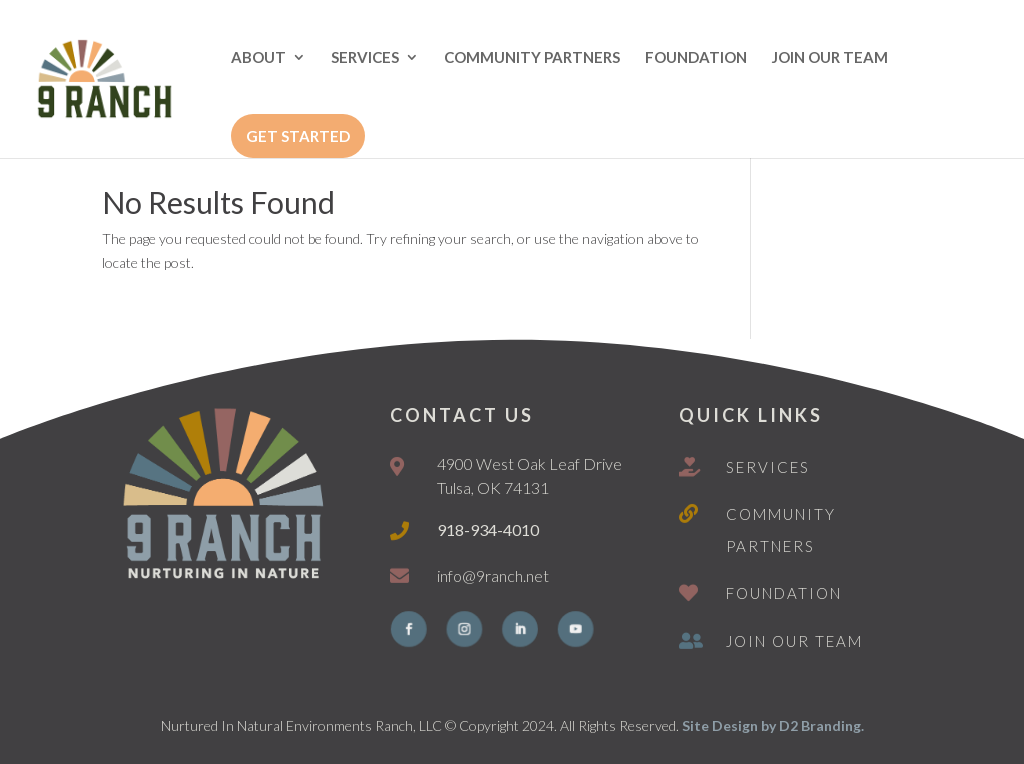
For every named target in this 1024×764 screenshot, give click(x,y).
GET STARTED (298, 136)
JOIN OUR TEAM (830, 58)
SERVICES (365, 58)
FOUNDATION (696, 58)
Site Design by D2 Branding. (773, 725)
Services (768, 467)
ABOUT (258, 58)
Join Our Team (794, 641)
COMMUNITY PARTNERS (532, 58)
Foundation (784, 593)
